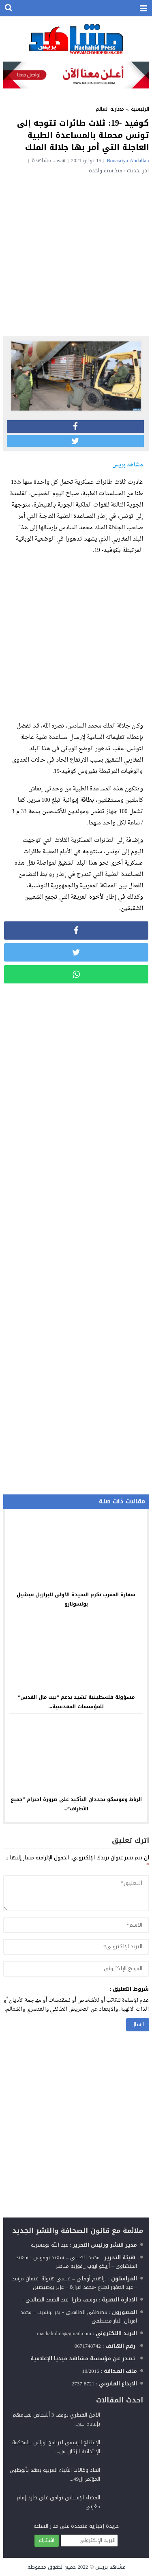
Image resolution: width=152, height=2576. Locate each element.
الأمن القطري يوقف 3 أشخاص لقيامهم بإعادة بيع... (57, 2419)
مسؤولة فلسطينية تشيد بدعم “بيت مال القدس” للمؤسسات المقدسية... (76, 1702)
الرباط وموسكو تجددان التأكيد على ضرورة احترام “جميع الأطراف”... (76, 1804)
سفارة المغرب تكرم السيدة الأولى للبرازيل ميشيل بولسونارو (76, 1599)
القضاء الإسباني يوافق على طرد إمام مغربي (58, 2502)
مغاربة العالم (110, 109)
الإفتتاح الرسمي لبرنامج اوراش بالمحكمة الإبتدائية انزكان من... (56, 2446)
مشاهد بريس (110, 2567)
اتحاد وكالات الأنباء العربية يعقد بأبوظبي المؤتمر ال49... (55, 2474)
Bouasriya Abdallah (128, 160)
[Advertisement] (76, 254)
